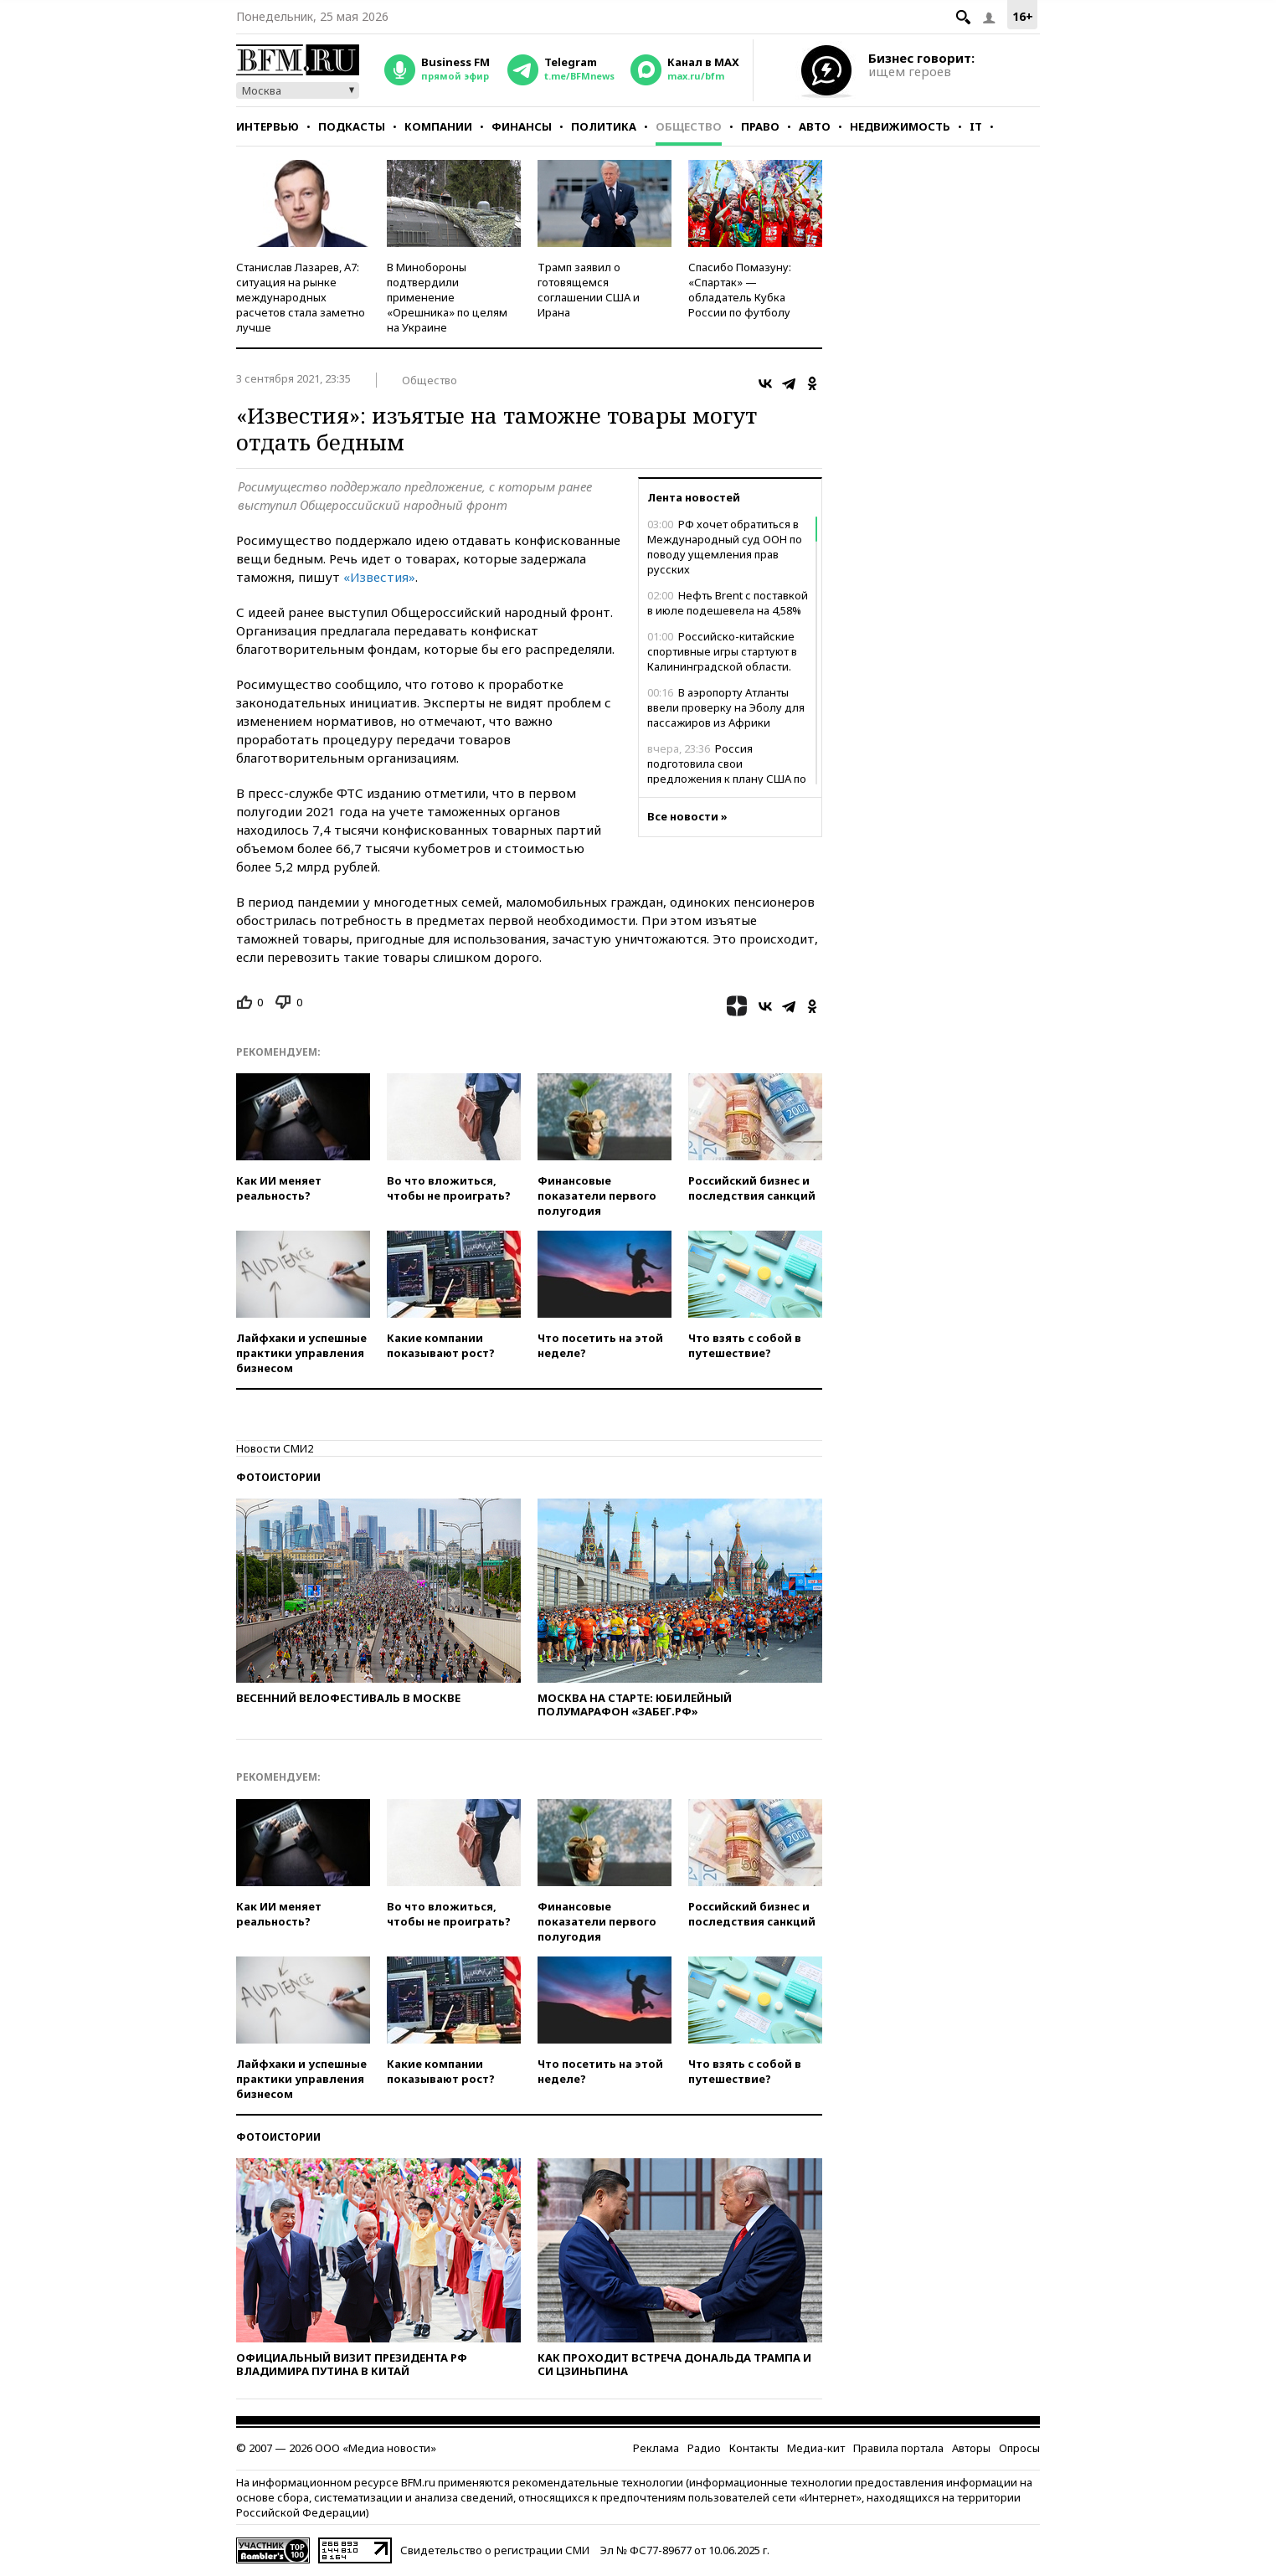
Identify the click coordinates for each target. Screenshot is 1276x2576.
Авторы (971, 2447)
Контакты (754, 2447)
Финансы (521, 126)
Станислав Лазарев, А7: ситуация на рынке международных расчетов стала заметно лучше (300, 297)
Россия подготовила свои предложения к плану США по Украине (726, 771)
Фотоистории (278, 1477)
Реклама (656, 2447)
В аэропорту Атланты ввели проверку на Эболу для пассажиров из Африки (726, 707)
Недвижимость (900, 126)
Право (760, 126)
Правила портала (898, 2447)
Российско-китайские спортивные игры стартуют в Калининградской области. (722, 651)
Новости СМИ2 (274, 1448)
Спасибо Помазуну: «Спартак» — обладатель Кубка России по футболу (739, 290)
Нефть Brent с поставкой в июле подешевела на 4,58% (727, 603)
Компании (438, 126)
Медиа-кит (816, 2447)
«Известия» (379, 576)
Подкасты (351, 126)
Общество (689, 126)
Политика (603, 126)
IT (976, 126)
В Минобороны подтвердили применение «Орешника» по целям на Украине (447, 297)
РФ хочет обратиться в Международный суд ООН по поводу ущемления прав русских (724, 547)
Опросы (1019, 2447)
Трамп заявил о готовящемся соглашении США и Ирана (589, 290)
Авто (815, 126)
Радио (704, 2447)
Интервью (267, 126)
